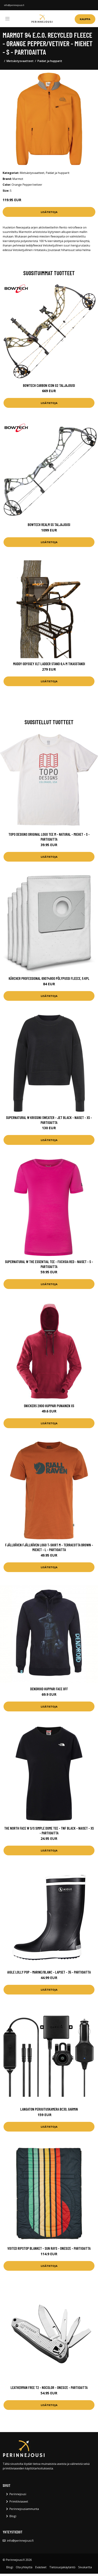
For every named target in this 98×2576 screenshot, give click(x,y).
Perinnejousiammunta (24, 2509)
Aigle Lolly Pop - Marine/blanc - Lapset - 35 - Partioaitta (49, 1972)
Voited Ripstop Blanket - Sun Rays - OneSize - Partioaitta (49, 2248)
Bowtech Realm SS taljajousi (49, 524)
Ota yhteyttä (24, 2567)
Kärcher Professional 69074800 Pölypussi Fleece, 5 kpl (49, 978)
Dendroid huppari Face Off (49, 1689)
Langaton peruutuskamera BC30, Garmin (49, 2109)
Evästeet (40, 2567)
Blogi (12, 2516)
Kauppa (85, 19)
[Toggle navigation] (7, 18)
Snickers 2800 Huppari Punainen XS (49, 1405)
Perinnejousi (17, 2494)
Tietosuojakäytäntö (62, 2567)
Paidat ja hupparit (49, 61)
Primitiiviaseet (18, 2501)
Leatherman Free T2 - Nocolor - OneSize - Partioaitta (49, 2387)
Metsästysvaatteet (20, 61)
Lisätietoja (49, 212)
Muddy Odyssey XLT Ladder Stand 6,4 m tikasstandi (49, 663)
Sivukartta (85, 2567)
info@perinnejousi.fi (14, 5)
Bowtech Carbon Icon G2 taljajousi (49, 385)
